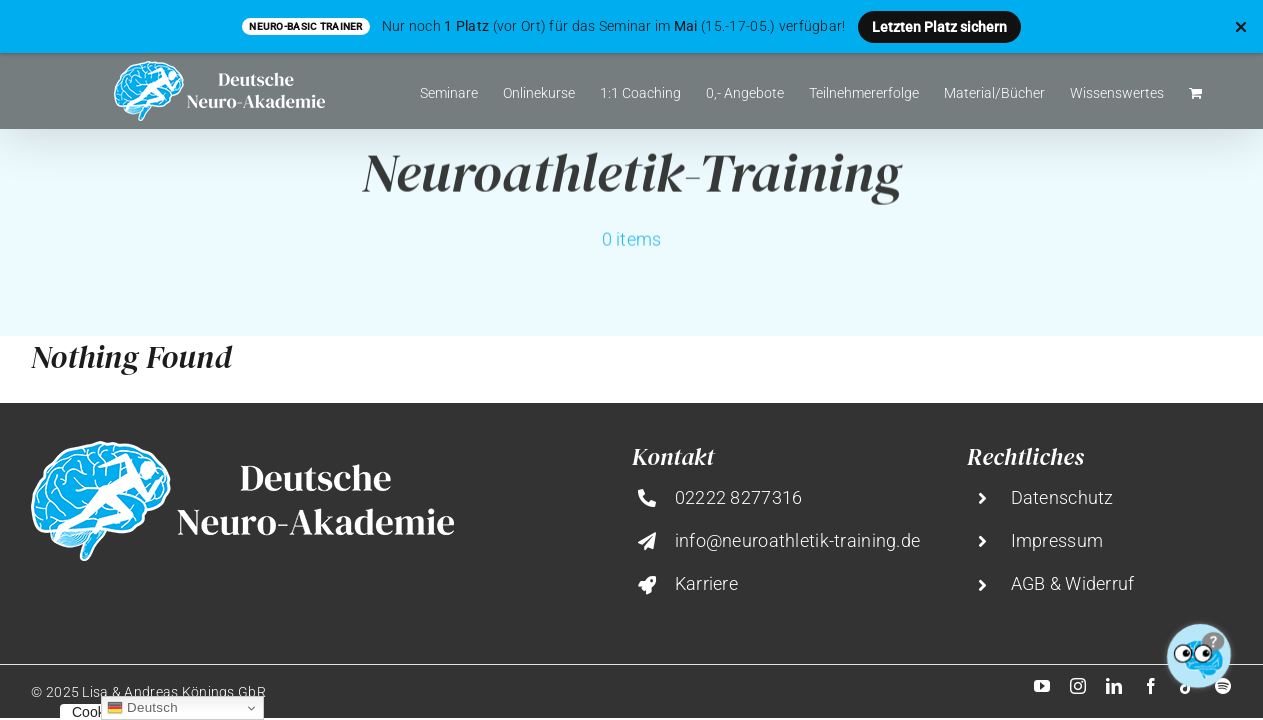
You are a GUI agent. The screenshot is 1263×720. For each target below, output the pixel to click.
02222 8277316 (739, 497)
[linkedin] (1114, 686)
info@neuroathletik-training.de (798, 540)
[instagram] (1078, 686)
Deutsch (142, 708)
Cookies (97, 712)
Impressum (1057, 540)
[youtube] (1042, 686)
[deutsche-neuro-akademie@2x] (242, 450)
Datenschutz (1062, 497)
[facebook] (1151, 686)
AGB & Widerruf (1073, 583)
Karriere (706, 583)
